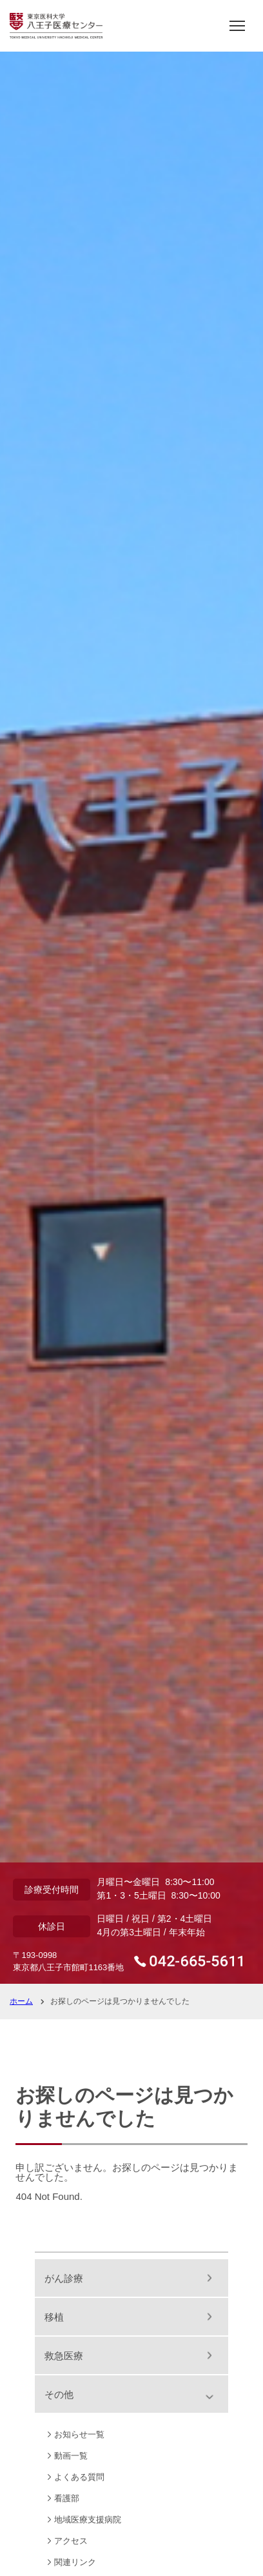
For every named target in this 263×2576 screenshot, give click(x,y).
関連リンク (75, 2562)
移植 (54, 2316)
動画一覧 (71, 2456)
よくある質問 (79, 2477)
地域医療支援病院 (87, 2519)
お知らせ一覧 (79, 2434)
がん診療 (63, 2278)
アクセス (71, 2541)
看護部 (66, 2498)
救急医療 (63, 2355)
